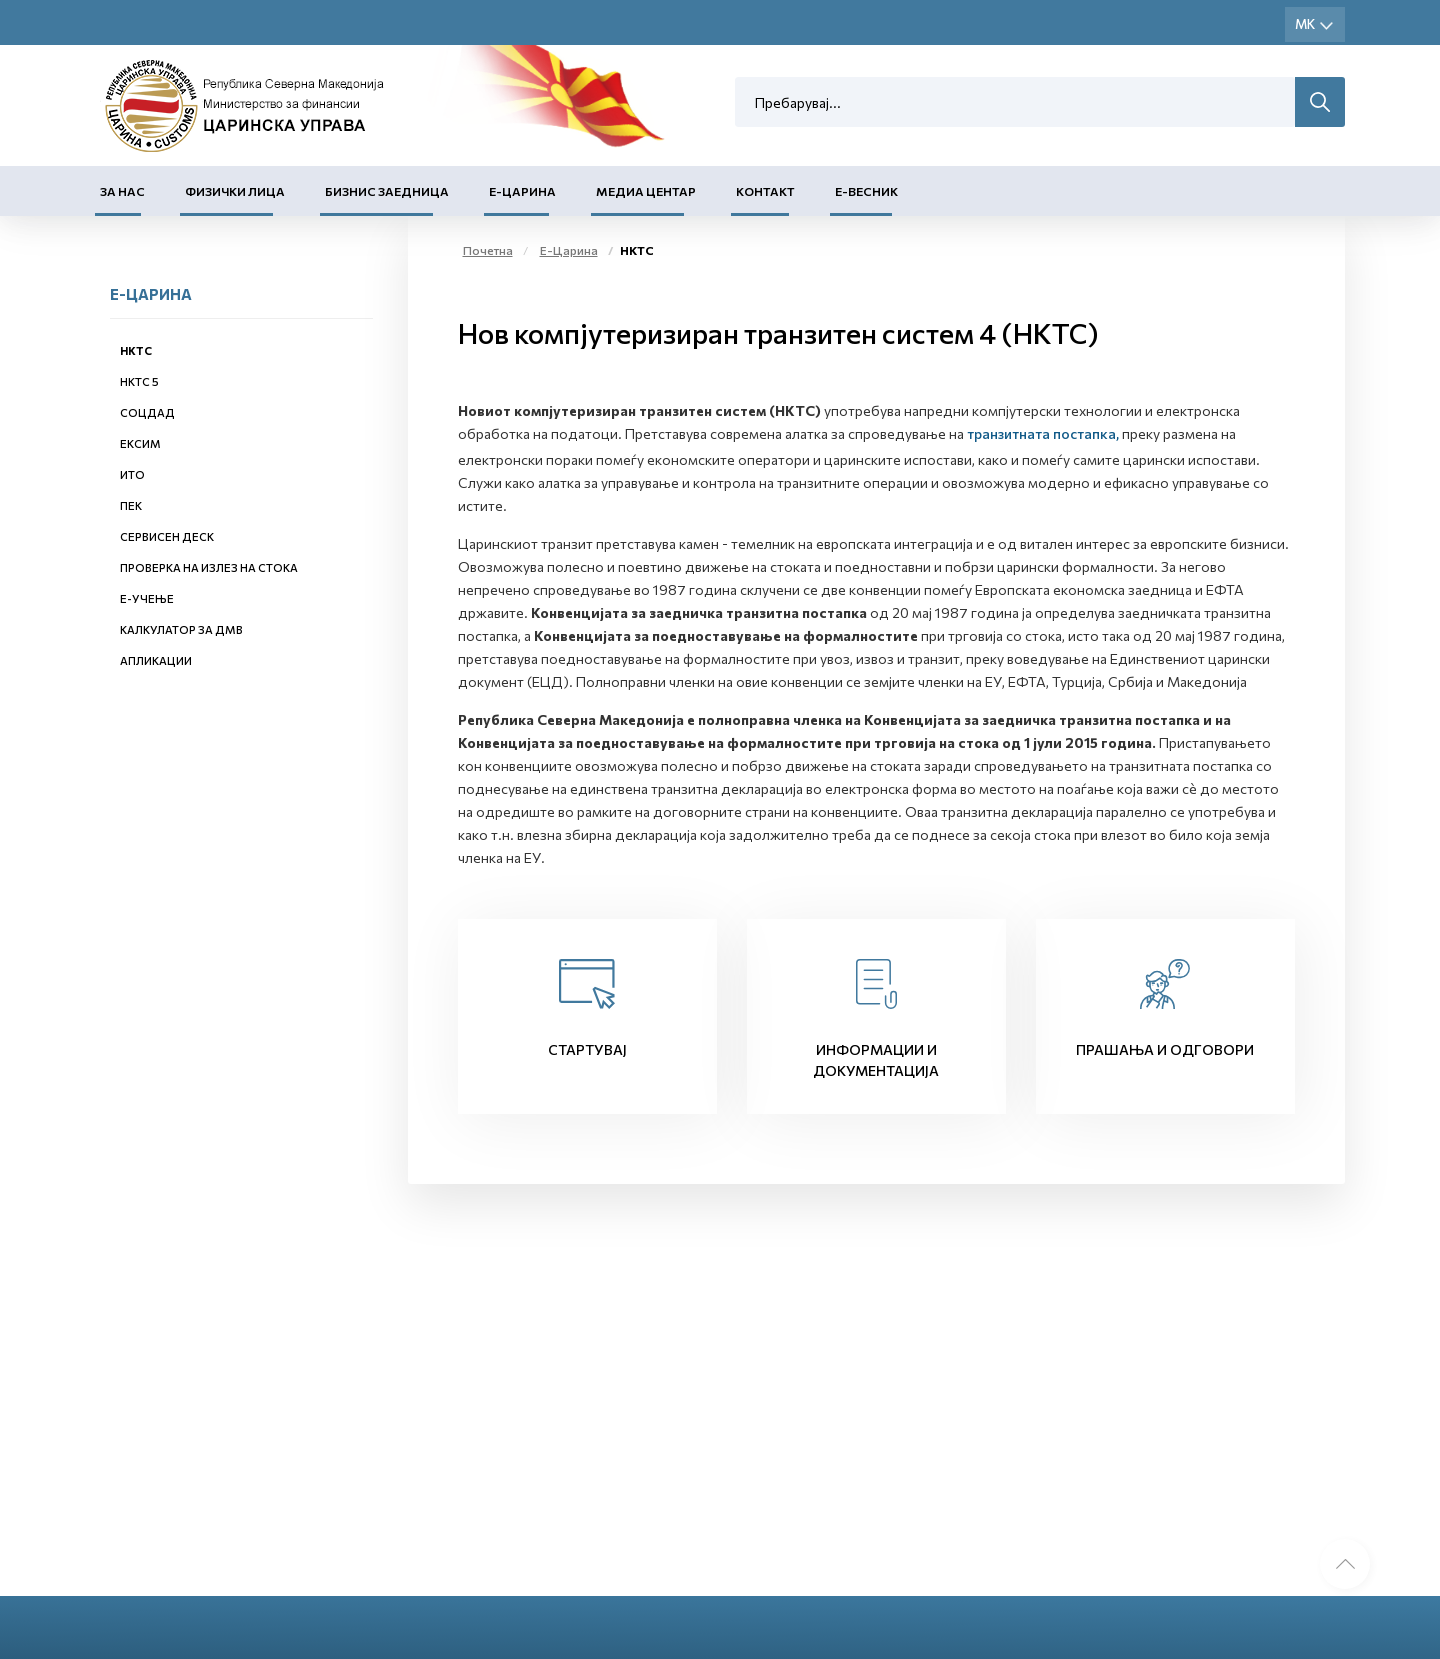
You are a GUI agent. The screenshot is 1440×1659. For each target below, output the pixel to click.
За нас (122, 191)
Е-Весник (866, 191)
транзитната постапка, (1043, 433)
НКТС (136, 350)
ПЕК (131, 505)
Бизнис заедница (387, 191)
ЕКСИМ (140, 443)
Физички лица (235, 191)
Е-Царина (522, 191)
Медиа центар (646, 191)
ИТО (132, 474)
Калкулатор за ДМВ (181, 629)
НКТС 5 (139, 381)
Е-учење (147, 598)
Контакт (765, 191)
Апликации (156, 660)
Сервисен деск (167, 536)
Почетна (488, 250)
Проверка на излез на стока (209, 567)
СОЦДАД (147, 412)
